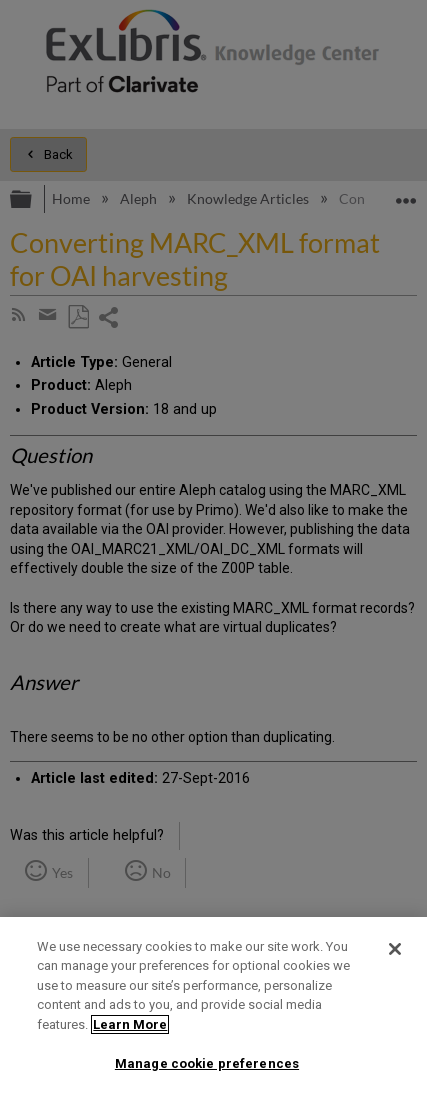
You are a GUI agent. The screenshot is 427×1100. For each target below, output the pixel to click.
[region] (213, 1008)
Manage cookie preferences (207, 1063)
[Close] (395, 949)
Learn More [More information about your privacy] (130, 1024)
